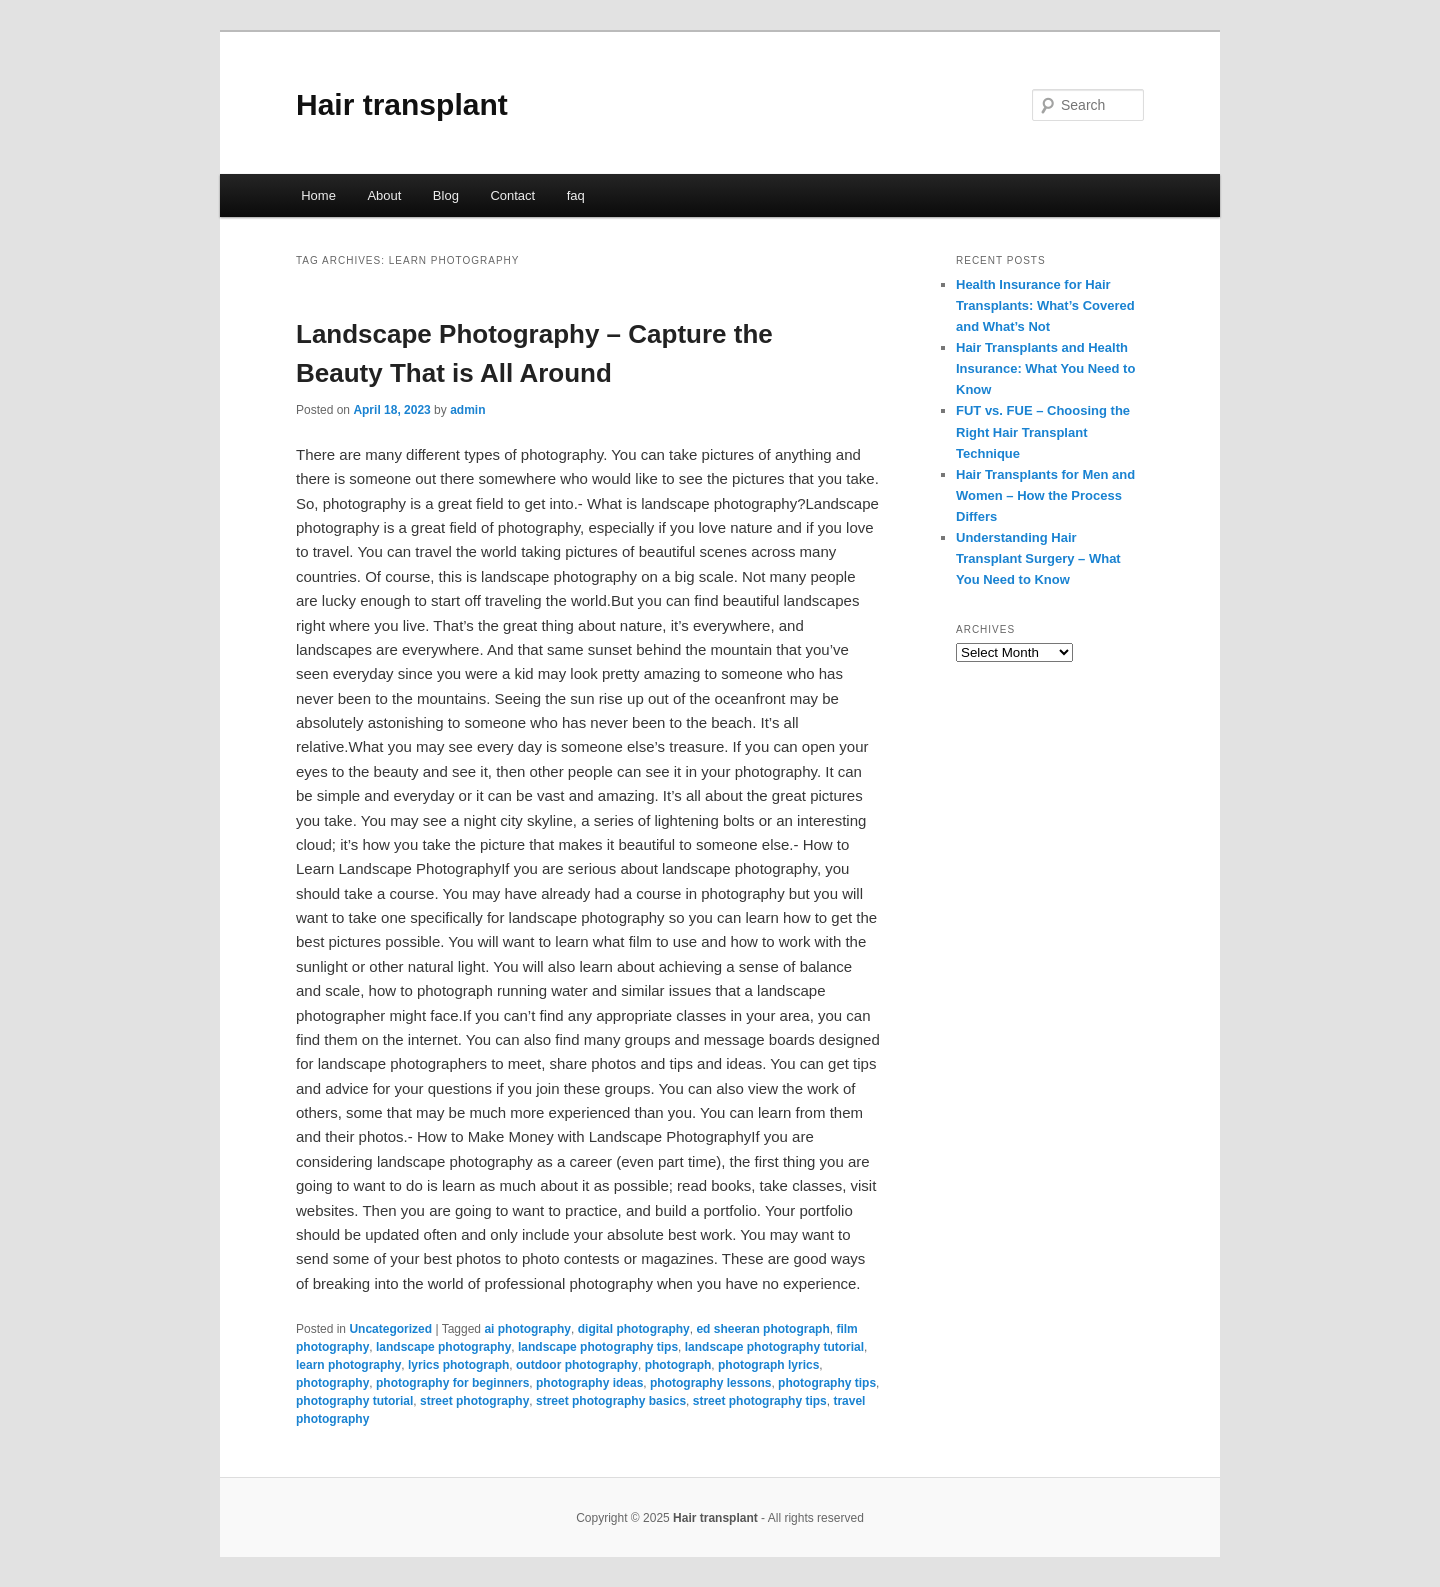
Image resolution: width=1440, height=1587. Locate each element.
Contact (512, 195)
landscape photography (443, 1347)
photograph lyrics (768, 1365)
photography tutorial (354, 1401)
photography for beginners (452, 1383)
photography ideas (589, 1383)
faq (576, 195)
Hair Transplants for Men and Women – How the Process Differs (1045, 495)
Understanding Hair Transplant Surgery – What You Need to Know (1038, 558)
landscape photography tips (598, 1347)
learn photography (348, 1365)
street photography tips (760, 1401)
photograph (678, 1365)
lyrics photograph (458, 1365)
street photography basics (611, 1401)
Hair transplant (402, 104)
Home (318, 195)
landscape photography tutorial (774, 1347)
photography (332, 1383)
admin (467, 410)
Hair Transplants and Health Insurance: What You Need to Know (1045, 368)
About (384, 195)
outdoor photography (577, 1365)
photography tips (827, 1383)
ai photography (527, 1329)
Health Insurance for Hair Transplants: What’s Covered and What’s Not (1045, 305)
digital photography (634, 1329)
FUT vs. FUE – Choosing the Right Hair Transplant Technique (1043, 431)
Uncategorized (390, 1329)
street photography (474, 1401)
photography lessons (710, 1383)
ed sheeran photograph (762, 1329)
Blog (446, 195)
